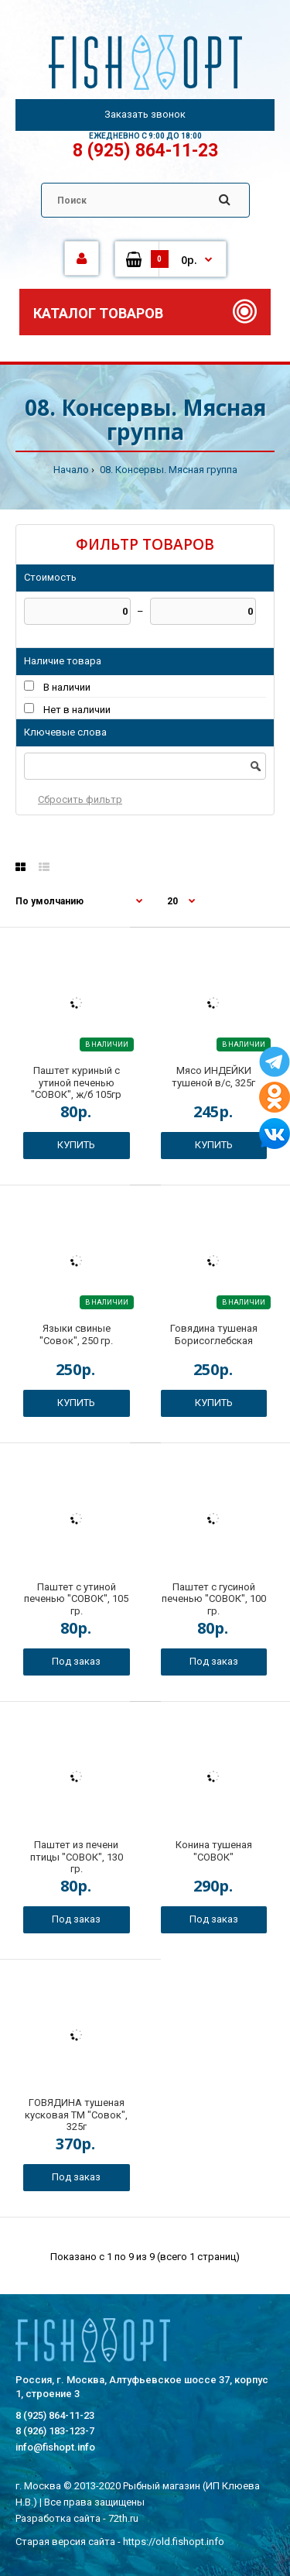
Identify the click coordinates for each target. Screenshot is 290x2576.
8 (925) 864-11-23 (145, 150)
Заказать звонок (145, 114)
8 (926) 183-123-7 (54, 2431)
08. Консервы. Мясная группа (167, 469)
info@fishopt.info (55, 2447)
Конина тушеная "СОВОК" (214, 1851)
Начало (71, 469)
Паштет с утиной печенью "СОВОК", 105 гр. (76, 1599)
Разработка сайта (58, 2518)
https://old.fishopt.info (173, 2541)
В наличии (66, 687)
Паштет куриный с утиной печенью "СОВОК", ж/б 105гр (76, 1082)
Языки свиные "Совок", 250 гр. (76, 1334)
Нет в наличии (77, 709)
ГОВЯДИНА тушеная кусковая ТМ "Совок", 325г (76, 2114)
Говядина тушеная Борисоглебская (214, 1334)
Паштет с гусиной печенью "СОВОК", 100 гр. (214, 1599)
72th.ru (123, 2518)
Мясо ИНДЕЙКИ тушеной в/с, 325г (213, 1077)
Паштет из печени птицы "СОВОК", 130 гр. (76, 1857)
